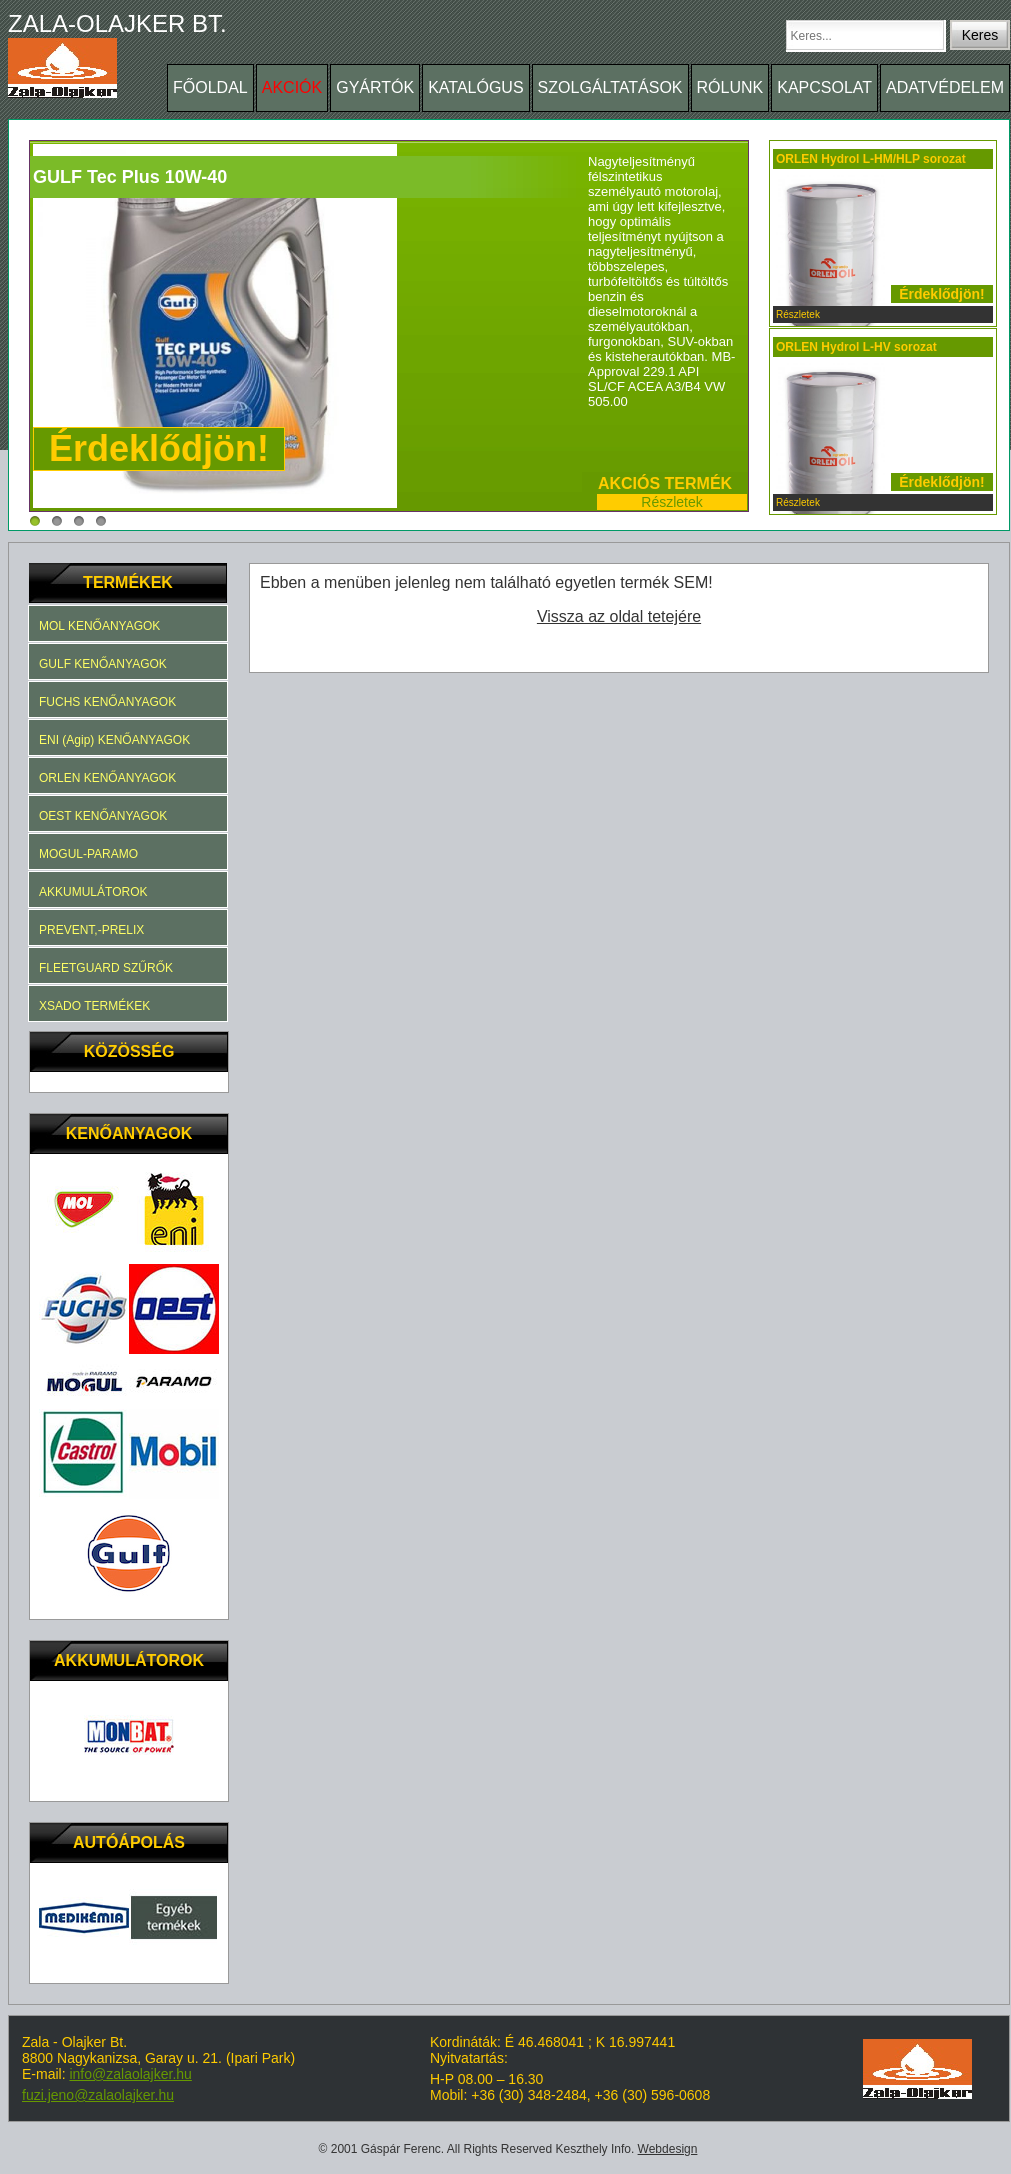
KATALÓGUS (475, 87)
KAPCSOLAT (824, 87)
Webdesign (668, 2149)
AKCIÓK (292, 87)
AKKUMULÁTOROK (93, 892)
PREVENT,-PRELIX (91, 930)
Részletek (671, 502)
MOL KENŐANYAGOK (99, 626)
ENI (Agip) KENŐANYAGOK (114, 740)
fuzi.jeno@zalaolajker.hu (98, 2095)
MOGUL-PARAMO (88, 854)
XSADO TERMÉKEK (94, 1006)
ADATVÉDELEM (945, 87)
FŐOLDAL (210, 87)
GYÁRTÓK (375, 87)
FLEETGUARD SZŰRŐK (106, 968)
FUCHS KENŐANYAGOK (107, 702)
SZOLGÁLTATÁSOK (610, 87)
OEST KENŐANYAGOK (103, 816)
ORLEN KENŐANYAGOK (107, 778)
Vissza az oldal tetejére (619, 616)
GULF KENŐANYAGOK (103, 664)
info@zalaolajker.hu (130, 2074)
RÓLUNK (730, 87)
